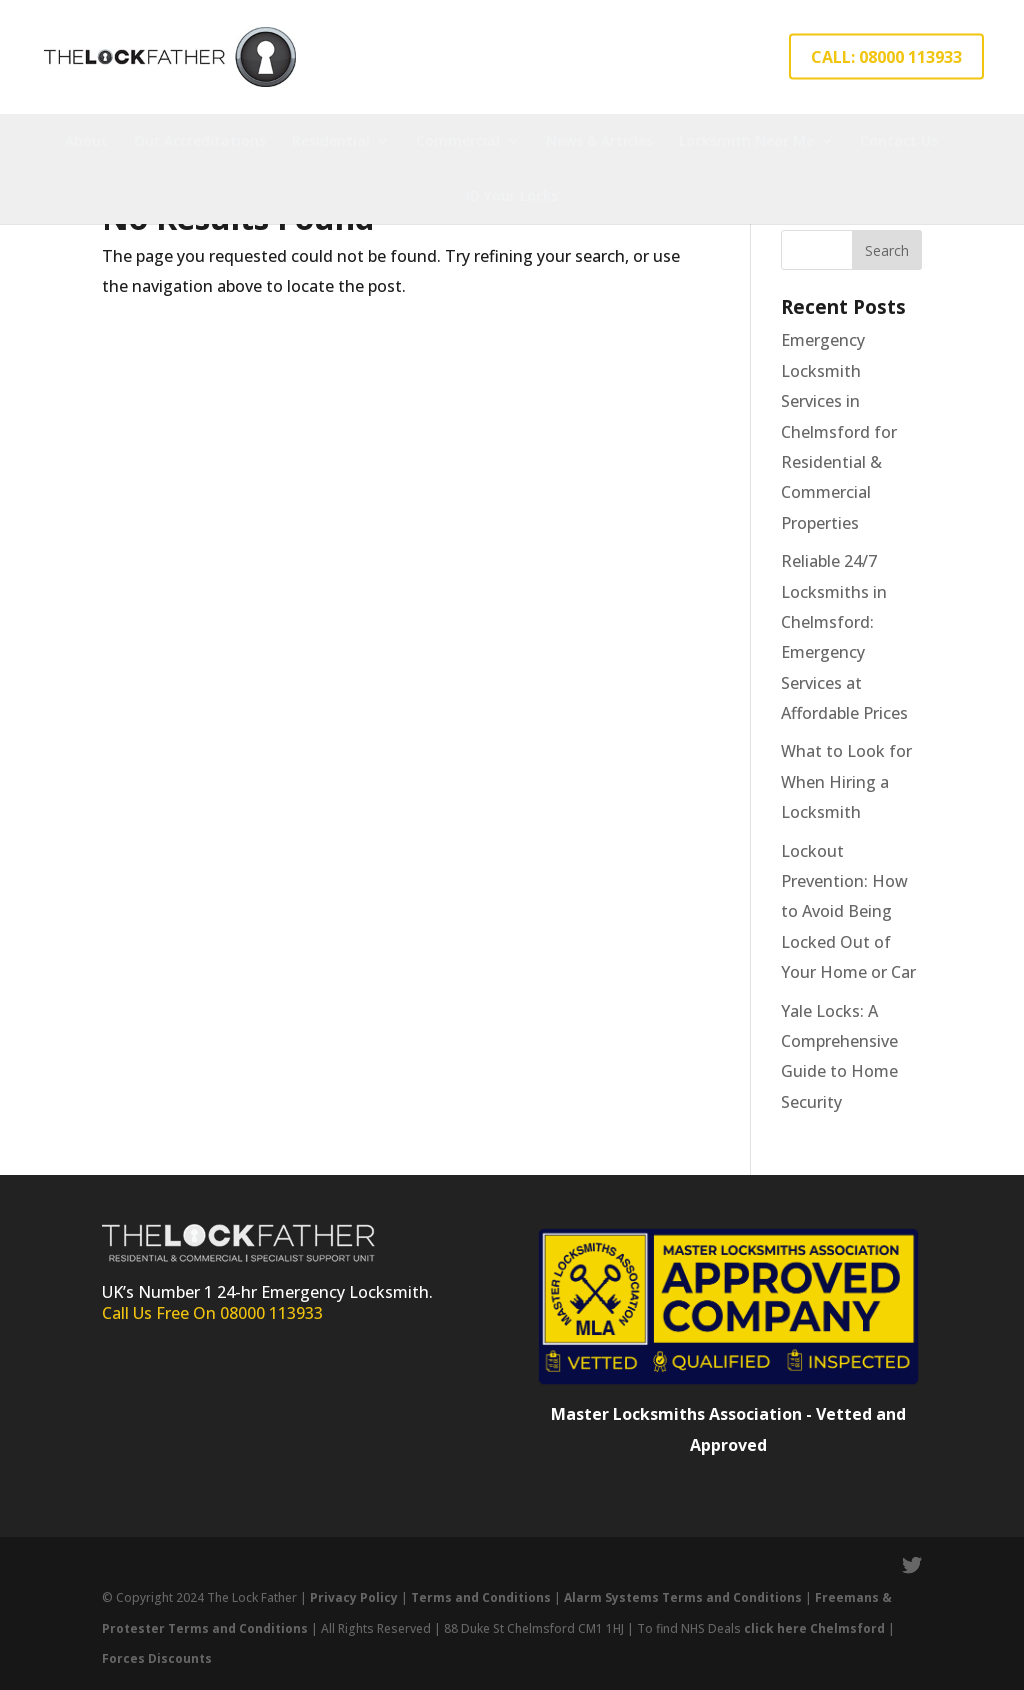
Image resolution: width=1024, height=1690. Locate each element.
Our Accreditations (200, 140)
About (86, 140)
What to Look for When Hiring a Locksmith (846, 781)
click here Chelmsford (814, 1628)
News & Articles (599, 140)
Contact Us (899, 140)
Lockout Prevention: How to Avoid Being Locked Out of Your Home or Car (848, 912)
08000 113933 (271, 1313)
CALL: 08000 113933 (886, 57)
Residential (331, 140)
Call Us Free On (161, 1313)
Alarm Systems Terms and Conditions (684, 1597)
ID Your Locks (512, 195)
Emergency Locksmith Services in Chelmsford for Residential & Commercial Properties (839, 431)
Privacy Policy (354, 1597)
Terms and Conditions (481, 1597)
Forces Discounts (157, 1658)
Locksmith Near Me (746, 140)
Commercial (458, 140)
